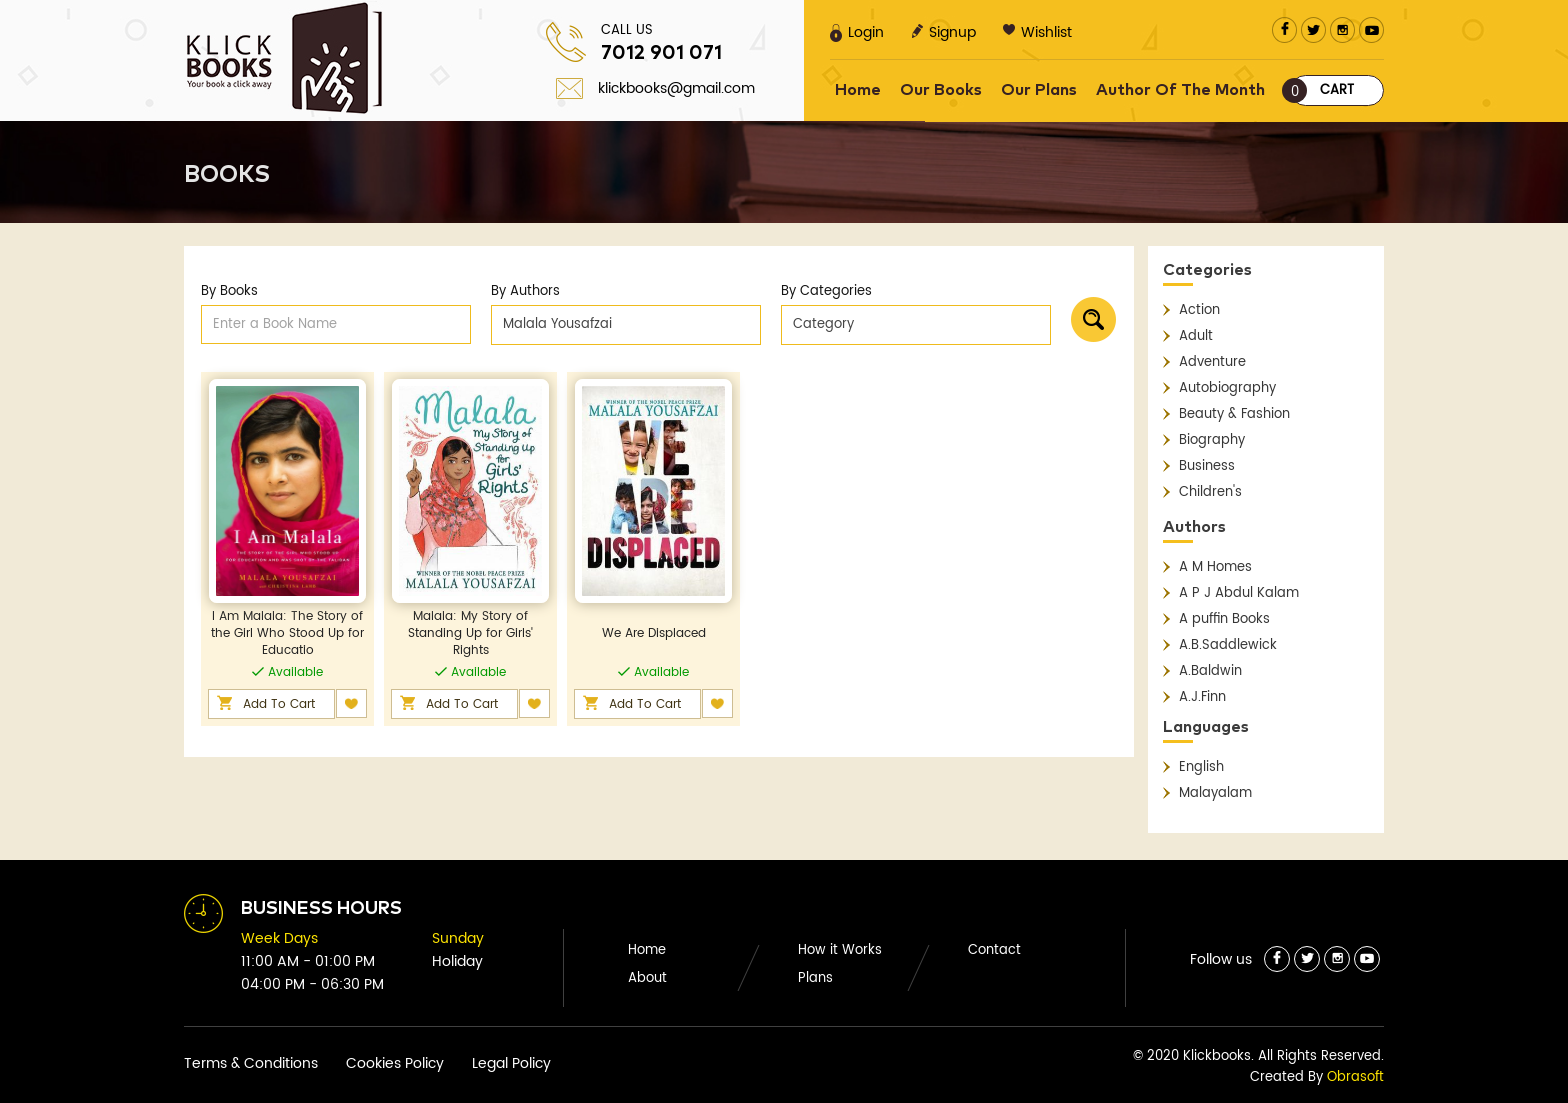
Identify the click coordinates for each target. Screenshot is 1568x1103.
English (1201, 767)
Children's (1210, 492)
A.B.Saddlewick (1228, 645)
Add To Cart (279, 704)
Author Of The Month (1180, 90)
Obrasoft (1355, 1077)
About (647, 978)
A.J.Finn (1202, 697)
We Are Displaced (654, 633)
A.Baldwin (1210, 671)
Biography (1212, 440)
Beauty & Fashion (1234, 414)
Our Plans (1039, 90)
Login (857, 32)
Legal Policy (511, 1063)
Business (1207, 466)
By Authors (525, 291)
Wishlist (1037, 32)
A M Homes (1215, 567)
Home (858, 90)
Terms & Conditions (251, 1063)
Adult (1196, 336)
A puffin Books (1224, 619)
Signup (943, 32)
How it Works (840, 950)
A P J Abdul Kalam (1239, 593)
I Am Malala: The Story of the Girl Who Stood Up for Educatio (287, 633)
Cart (1322, 90)
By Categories (826, 291)
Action (1199, 310)
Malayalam (1215, 793)
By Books (229, 291)
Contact (994, 950)
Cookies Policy (395, 1063)
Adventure (1212, 362)
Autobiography (1227, 388)
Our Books (941, 90)
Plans (815, 978)
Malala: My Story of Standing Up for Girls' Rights (470, 633)
